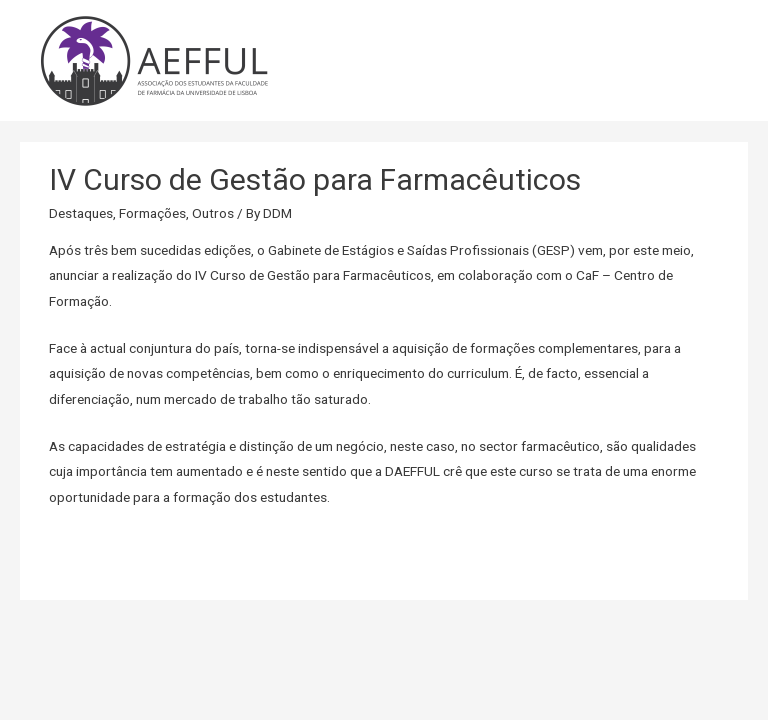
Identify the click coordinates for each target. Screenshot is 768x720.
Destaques (81, 213)
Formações (152, 213)
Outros (213, 213)
